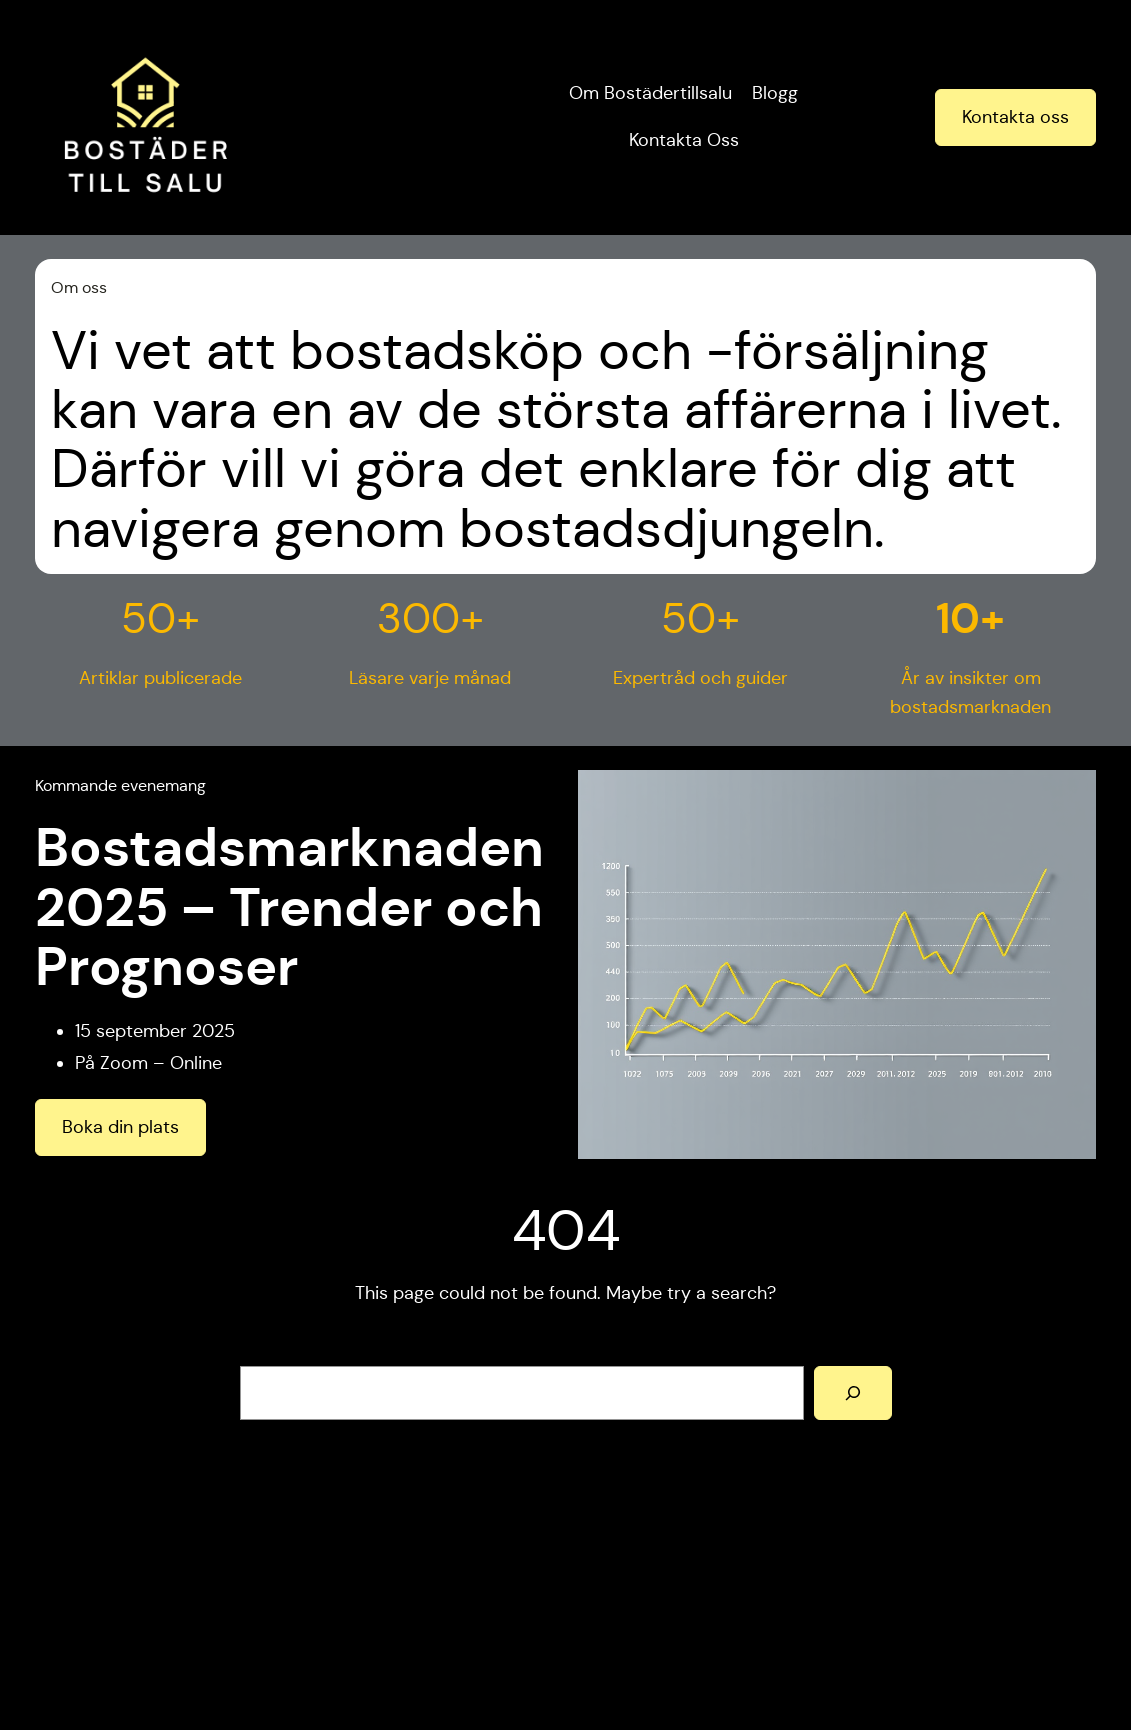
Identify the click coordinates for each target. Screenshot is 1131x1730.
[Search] (853, 1393)
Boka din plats (120, 1127)
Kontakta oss (1015, 117)
